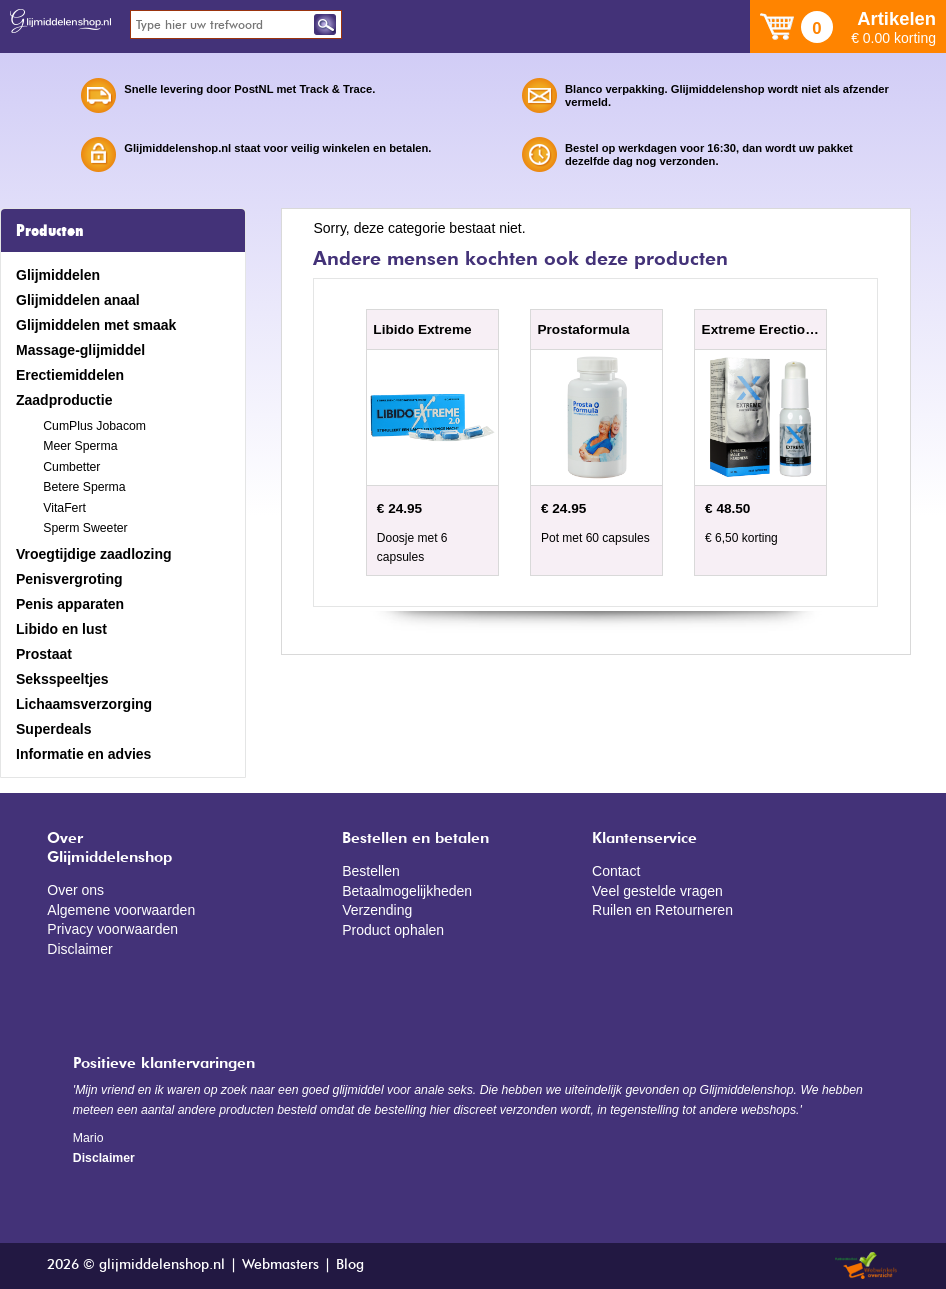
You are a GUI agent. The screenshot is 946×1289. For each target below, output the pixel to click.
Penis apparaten (70, 604)
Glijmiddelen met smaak (96, 325)
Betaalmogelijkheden (407, 891)
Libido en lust (61, 629)
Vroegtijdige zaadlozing (94, 554)
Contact (616, 871)
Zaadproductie (64, 400)
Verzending (377, 910)
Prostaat (44, 654)
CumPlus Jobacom (94, 426)
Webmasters (280, 1265)
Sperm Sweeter (85, 528)
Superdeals (53, 729)
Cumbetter (71, 467)
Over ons (75, 890)
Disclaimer (79, 949)
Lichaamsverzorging (84, 704)
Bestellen (371, 871)
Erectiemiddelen (70, 375)
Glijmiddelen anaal (78, 300)
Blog (350, 1265)
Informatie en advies (83, 754)
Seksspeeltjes (62, 679)
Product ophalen (393, 930)
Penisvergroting (69, 579)
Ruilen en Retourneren (662, 910)
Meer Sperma (80, 446)
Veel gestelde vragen (657, 891)
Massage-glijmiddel (80, 350)
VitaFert (64, 508)
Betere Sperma (84, 487)
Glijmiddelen (58, 275)
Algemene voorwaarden (121, 910)
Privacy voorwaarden (112, 929)
